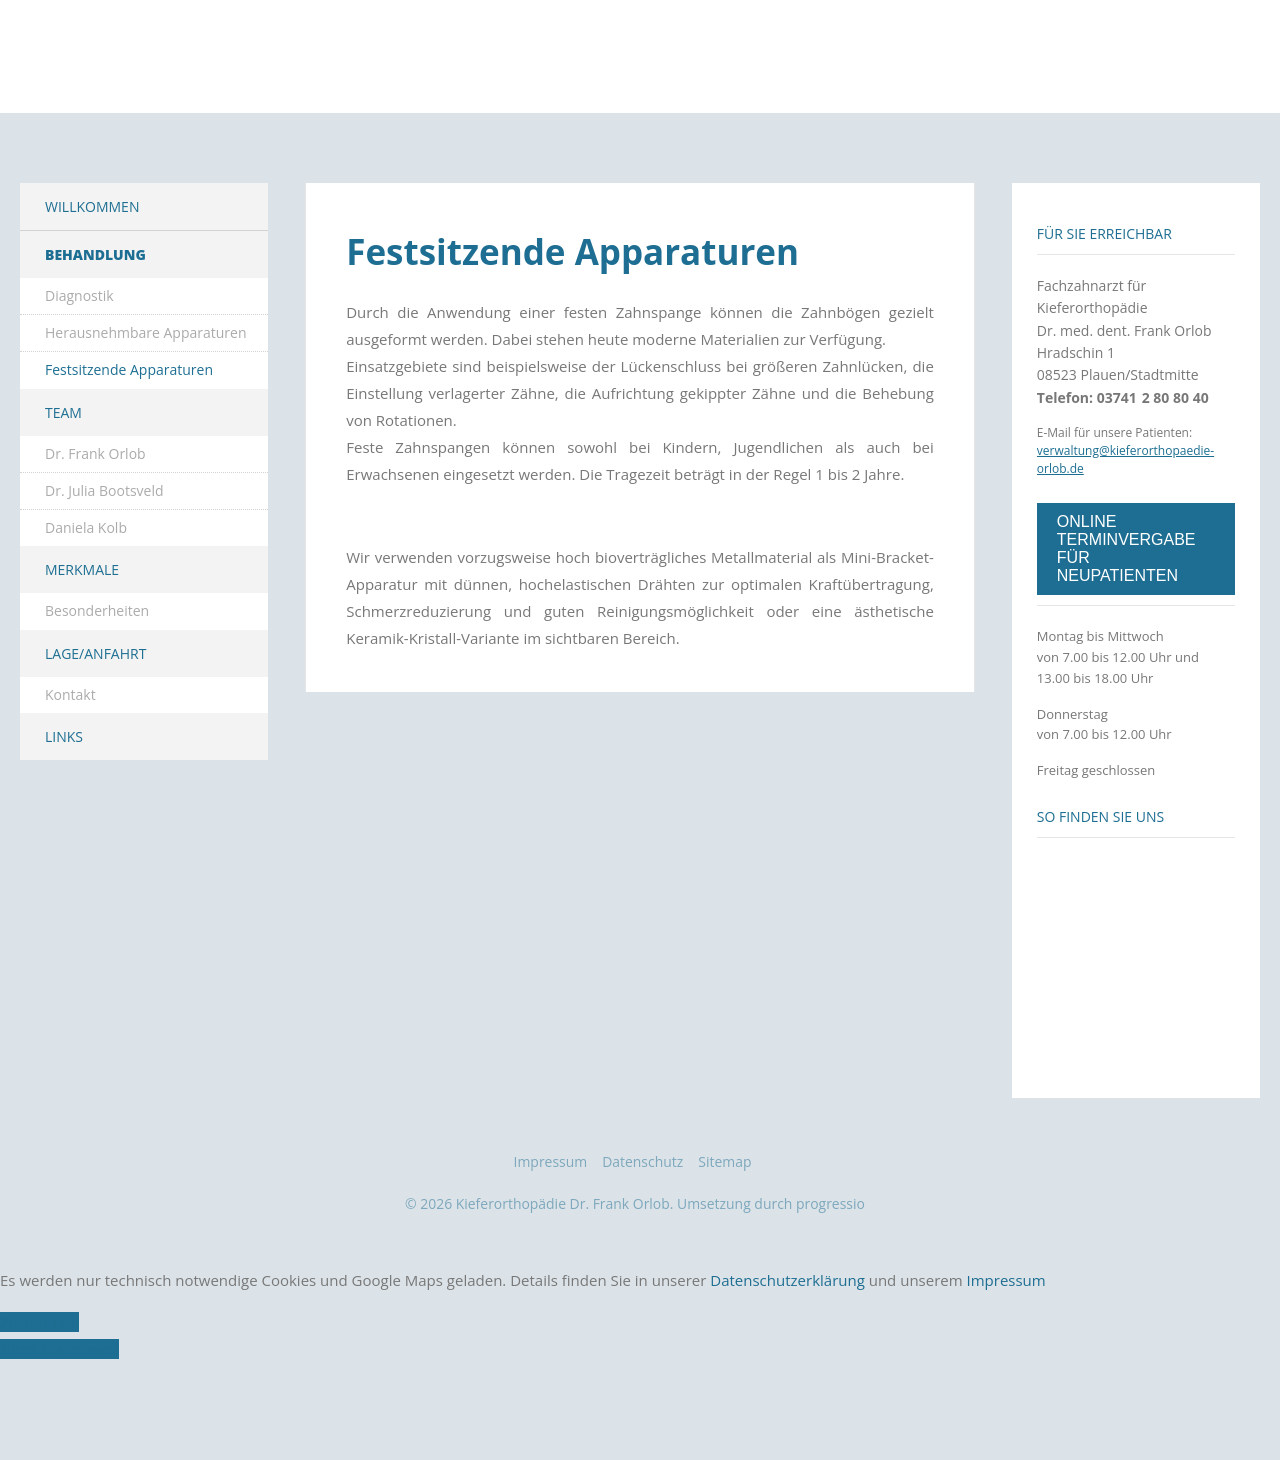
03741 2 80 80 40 (1153, 464)
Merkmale (82, 637)
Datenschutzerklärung (787, 1347)
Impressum (551, 1228)
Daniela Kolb (86, 594)
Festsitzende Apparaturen (129, 437)
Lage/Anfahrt (95, 720)
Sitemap (724, 1228)
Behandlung (95, 321)
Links (64, 803)
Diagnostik (79, 362)
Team (63, 479)
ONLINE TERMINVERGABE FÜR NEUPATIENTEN (1126, 615)
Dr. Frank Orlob (95, 520)
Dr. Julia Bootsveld (104, 557)
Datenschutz (642, 1228)
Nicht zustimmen (59, 1416)
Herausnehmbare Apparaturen (146, 399)
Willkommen (92, 273)
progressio (835, 1270)
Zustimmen (39, 1389)
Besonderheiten (97, 678)
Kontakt (70, 761)
